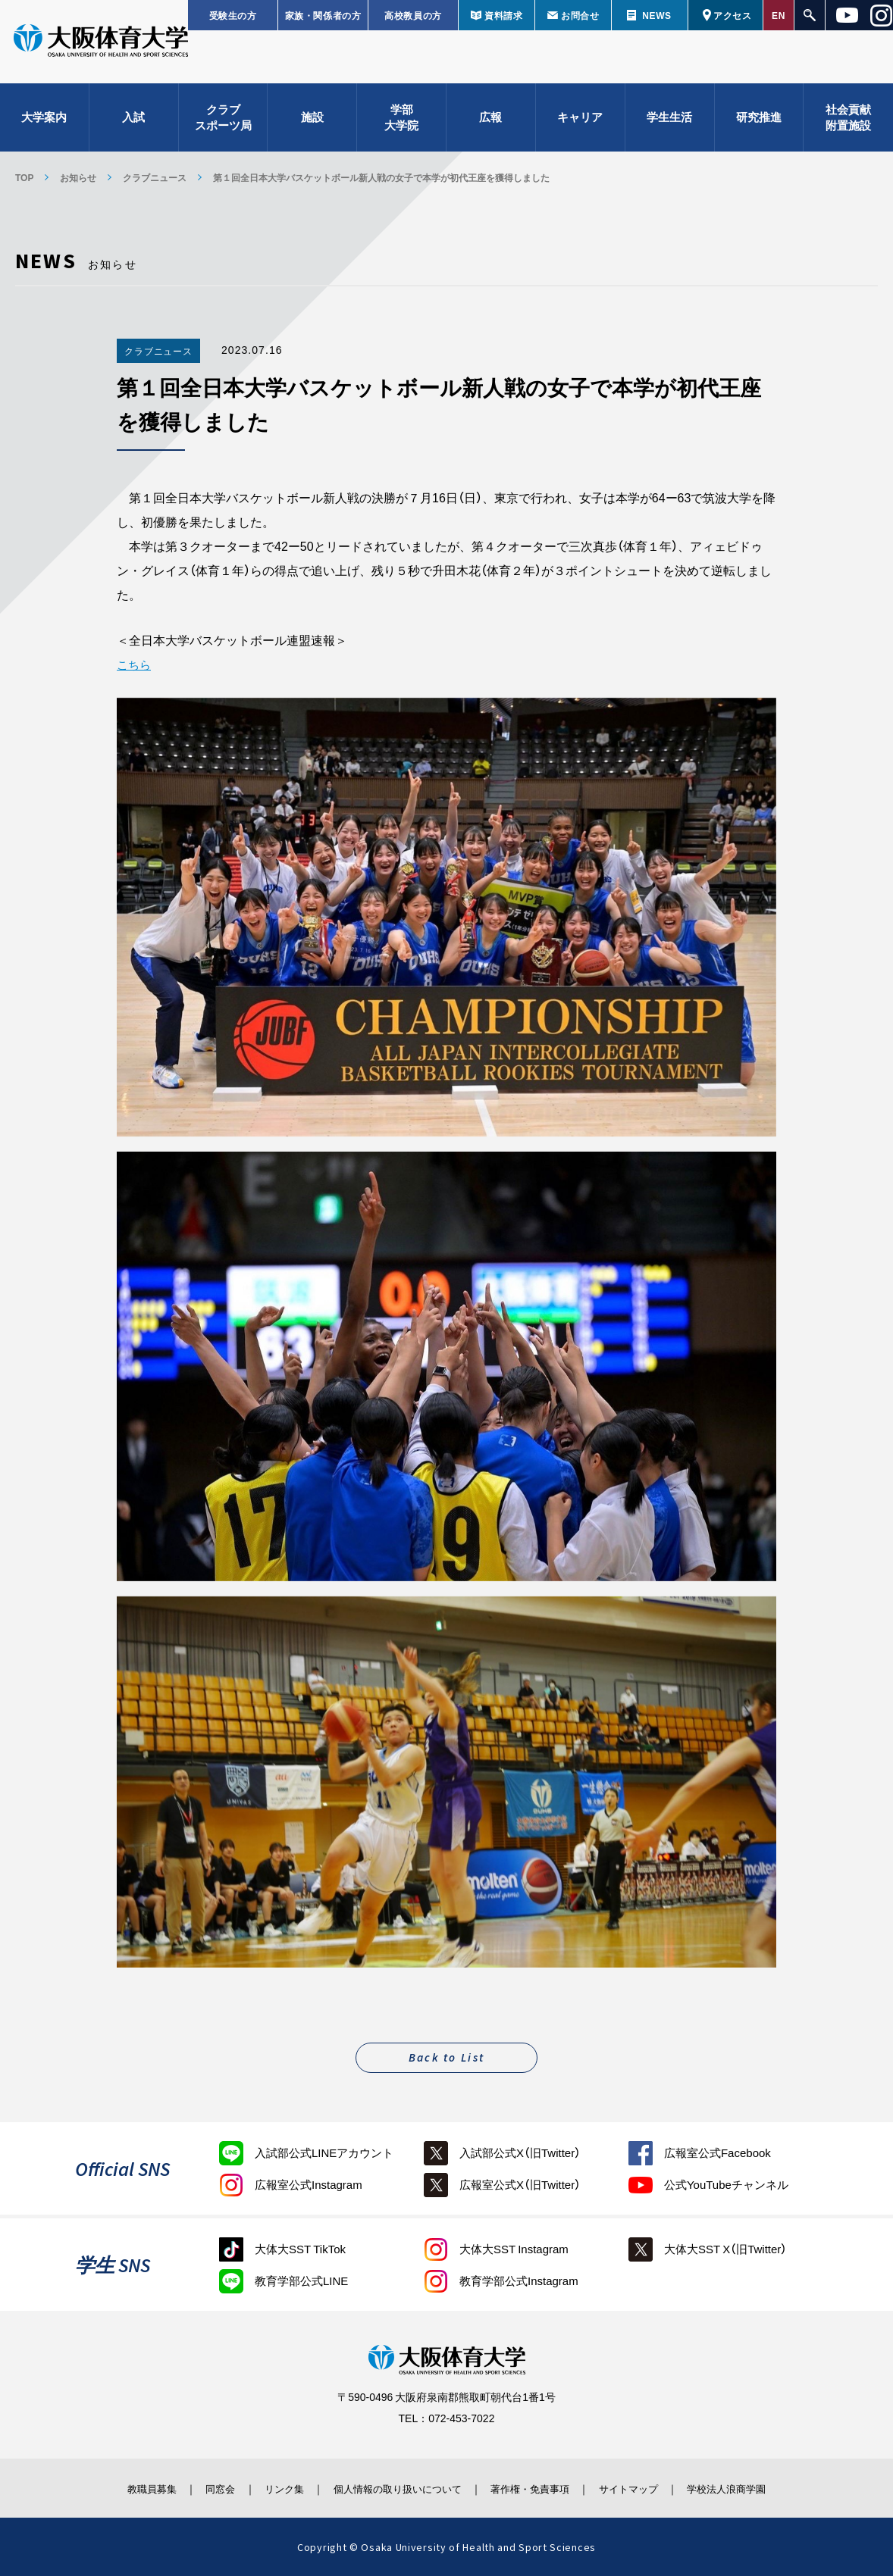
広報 (490, 121)
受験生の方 (233, 15)
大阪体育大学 (101, 47)
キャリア (580, 121)
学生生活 (669, 121)
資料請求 (503, 15)
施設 (312, 121)
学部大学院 (401, 121)
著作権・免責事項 (538, 2487)
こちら (135, 664)
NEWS (656, 15)
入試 (133, 121)
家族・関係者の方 (323, 15)
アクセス (732, 15)
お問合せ (580, 15)
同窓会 (199, 2487)
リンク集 (270, 2487)
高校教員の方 (413, 15)
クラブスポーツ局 (223, 121)
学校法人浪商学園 (753, 2487)
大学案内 (44, 121)
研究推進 (759, 121)
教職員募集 (123, 2487)
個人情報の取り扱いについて (393, 2487)
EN (778, 15)
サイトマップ (646, 2487)
